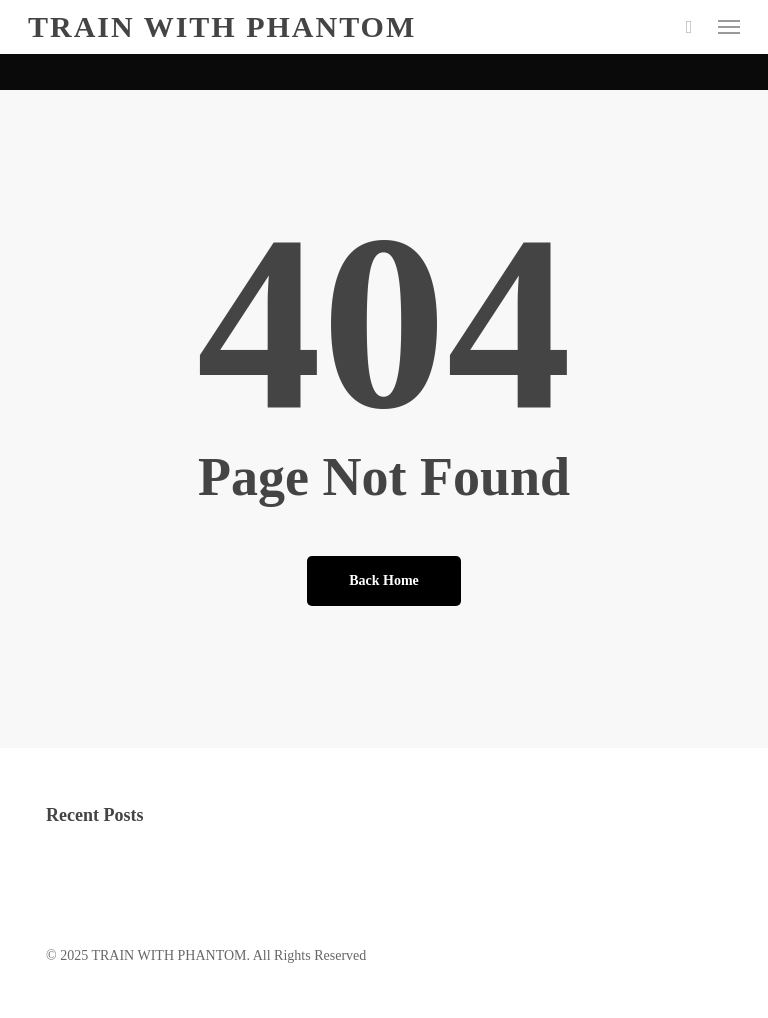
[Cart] (689, 27)
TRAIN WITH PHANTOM (222, 27)
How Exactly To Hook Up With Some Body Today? (191, 903)
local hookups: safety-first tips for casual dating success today (219, 877)
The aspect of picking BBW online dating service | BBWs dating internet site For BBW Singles (313, 851)
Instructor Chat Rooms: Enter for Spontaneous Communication (223, 929)
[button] (729, 27)
